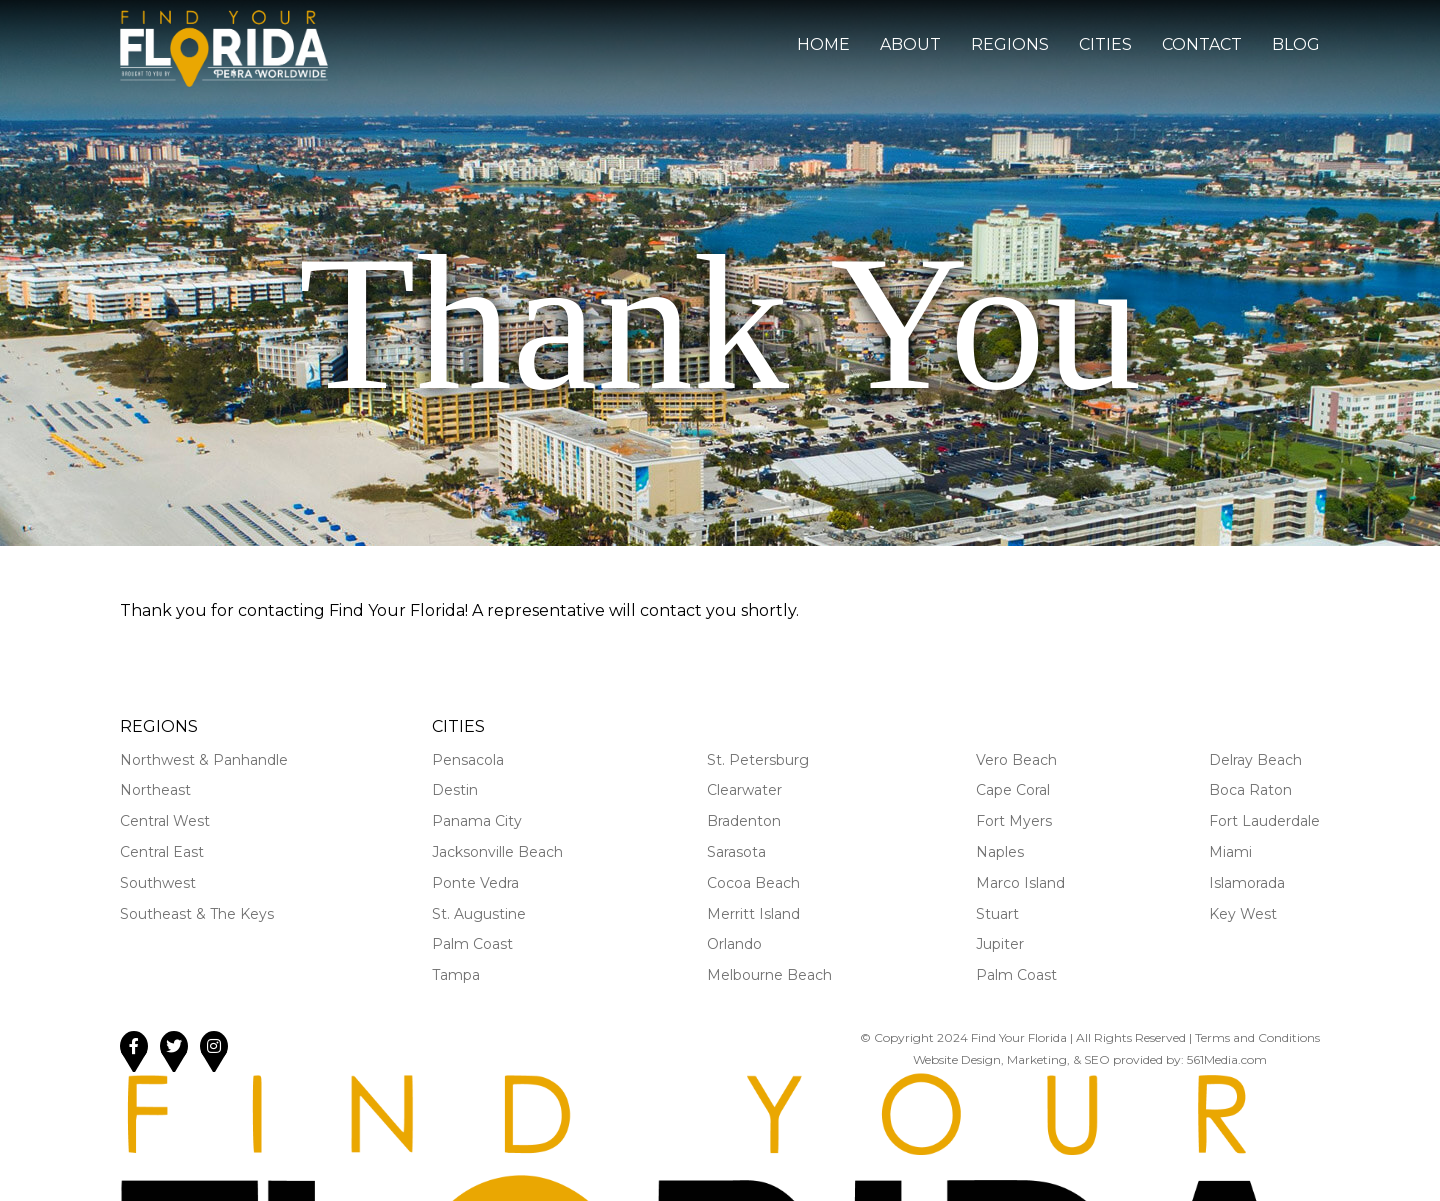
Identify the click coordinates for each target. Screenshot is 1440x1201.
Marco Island (1020, 883)
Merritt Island (753, 914)
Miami (1230, 852)
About (910, 44)
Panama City (477, 821)
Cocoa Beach (753, 883)
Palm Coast (472, 944)
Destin (455, 790)
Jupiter (1000, 944)
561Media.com (1227, 1059)
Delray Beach (1255, 760)
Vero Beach (1016, 760)
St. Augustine (479, 914)
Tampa (456, 975)
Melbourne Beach (769, 975)
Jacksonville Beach (497, 852)
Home (823, 44)
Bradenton (744, 821)
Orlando (734, 944)
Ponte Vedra (475, 883)
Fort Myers (1014, 821)
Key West (1243, 914)
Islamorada (1247, 883)
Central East (162, 852)
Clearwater (744, 790)
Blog (1296, 44)
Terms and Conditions (1257, 1037)
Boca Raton (1250, 790)
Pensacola (468, 760)
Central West (165, 821)
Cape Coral (1013, 790)
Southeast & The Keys (197, 914)
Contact (1202, 44)
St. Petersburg (758, 760)
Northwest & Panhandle (204, 760)
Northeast (155, 790)
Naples (1000, 852)
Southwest (158, 883)
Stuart (997, 914)
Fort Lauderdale (1264, 821)
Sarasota (736, 852)
